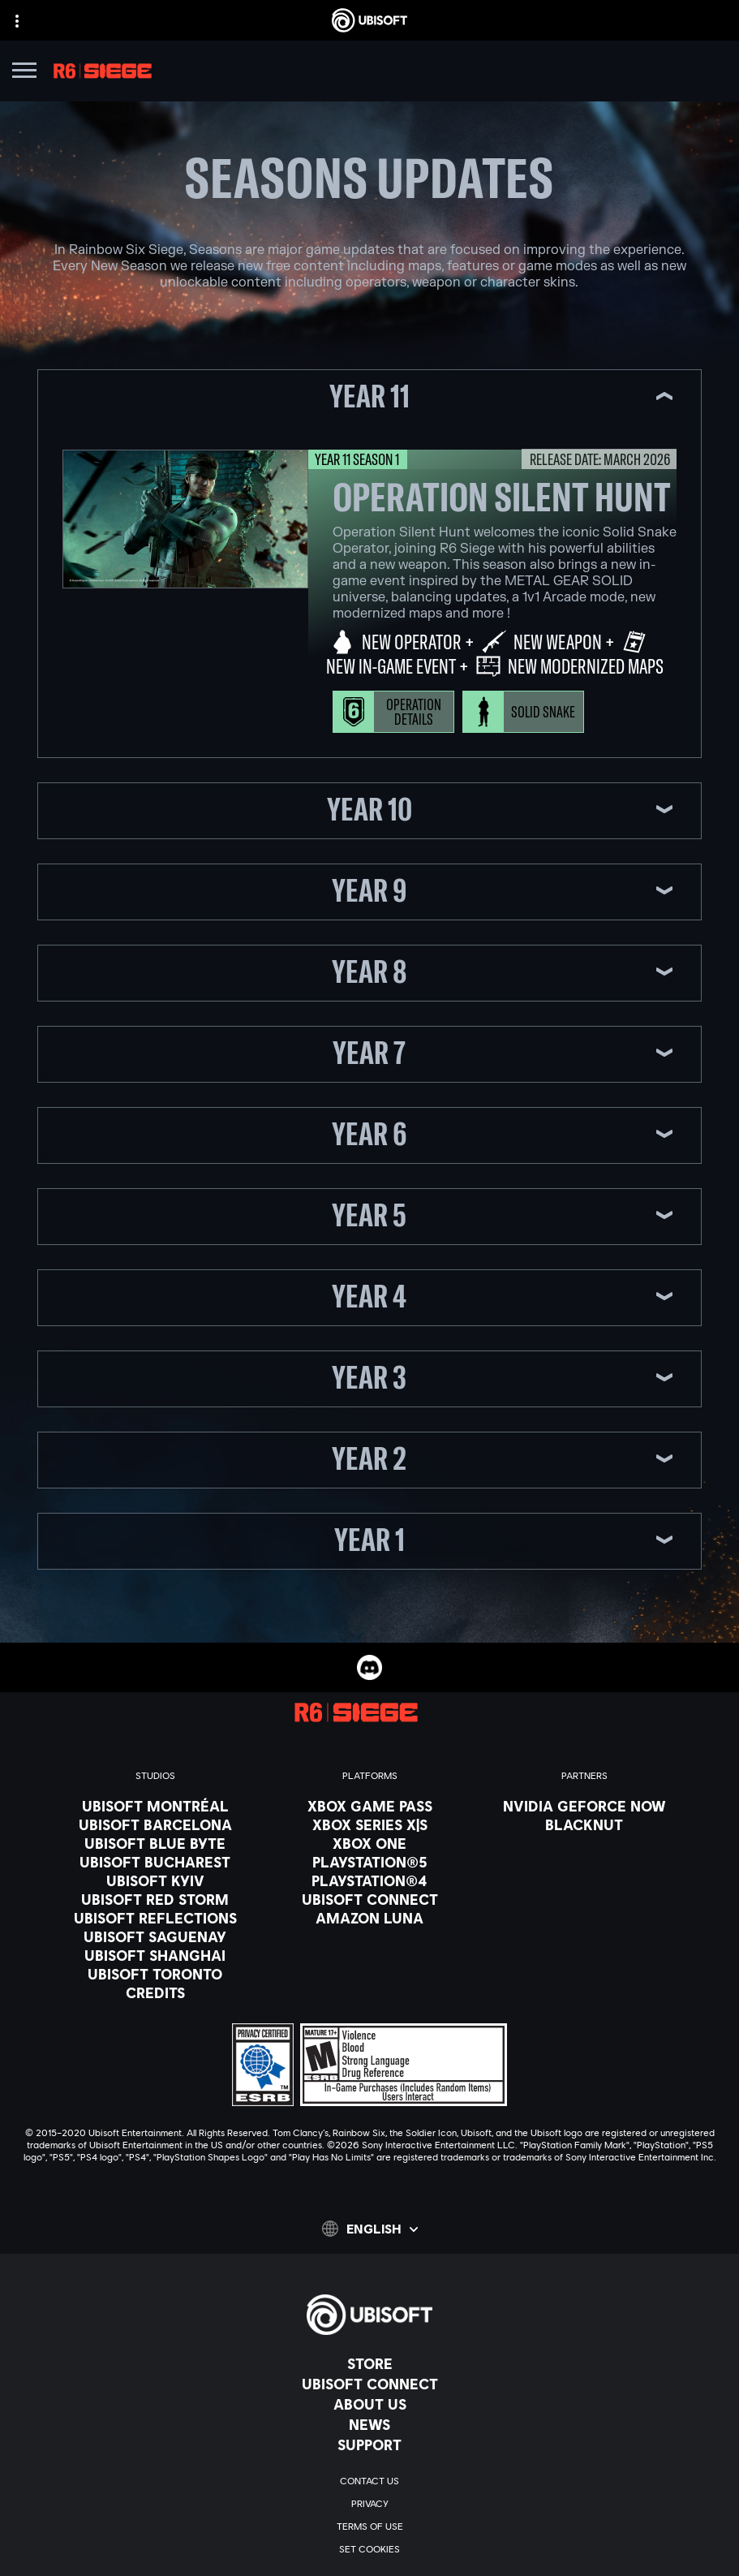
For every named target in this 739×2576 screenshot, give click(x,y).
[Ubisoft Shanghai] (155, 1955)
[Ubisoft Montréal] (155, 1806)
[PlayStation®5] (370, 1862)
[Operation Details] (393, 712)
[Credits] (155, 1992)
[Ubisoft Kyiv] (155, 1880)
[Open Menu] (24, 72)
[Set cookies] (369, 2549)
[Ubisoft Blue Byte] (155, 1843)
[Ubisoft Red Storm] (155, 1899)
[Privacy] (369, 2504)
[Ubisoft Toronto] (155, 1974)
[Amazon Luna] (370, 1918)
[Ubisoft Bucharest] (155, 1862)
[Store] (369, 2363)
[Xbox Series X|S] (370, 1824)
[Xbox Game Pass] (370, 1806)
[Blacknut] (584, 1824)
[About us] (369, 2404)
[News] (369, 2424)
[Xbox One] (370, 1843)
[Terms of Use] (369, 2526)
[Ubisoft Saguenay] (155, 1936)
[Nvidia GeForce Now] (584, 1806)
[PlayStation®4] (370, 1880)
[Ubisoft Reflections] (155, 1918)
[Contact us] (369, 2481)
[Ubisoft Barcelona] (155, 1824)
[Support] (369, 2444)
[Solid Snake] (523, 712)
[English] (370, 2229)
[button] (370, 397)
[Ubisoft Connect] (369, 2384)
